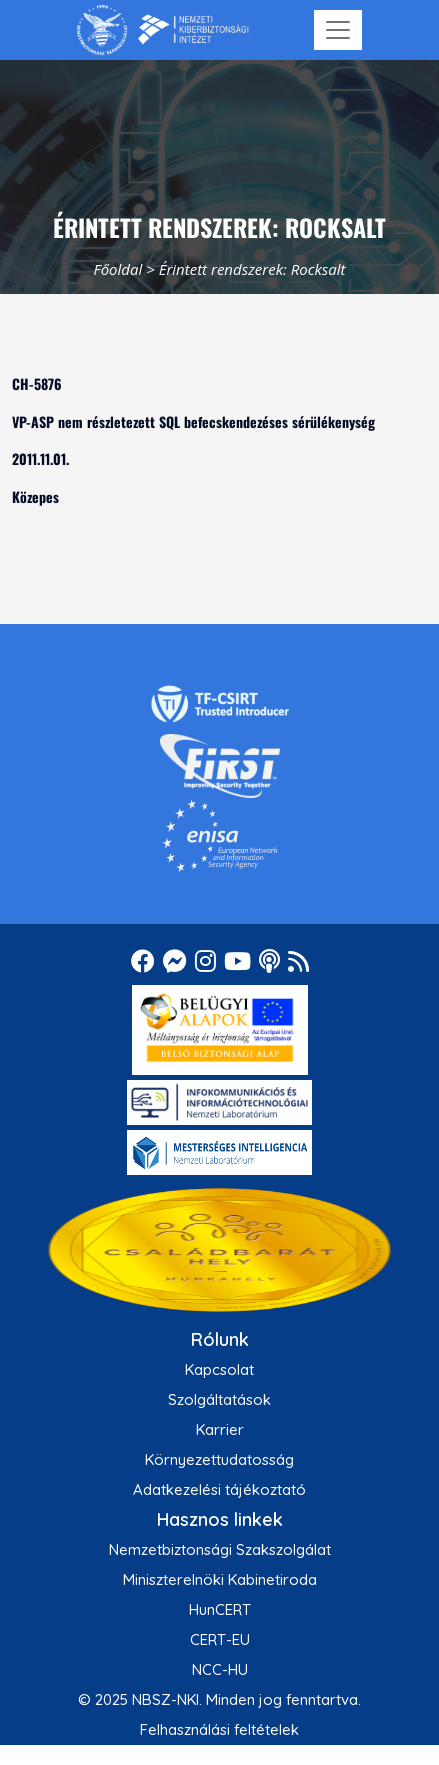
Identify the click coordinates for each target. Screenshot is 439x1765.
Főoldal (117, 269)
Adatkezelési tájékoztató (219, 1489)
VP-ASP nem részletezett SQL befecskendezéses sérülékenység (193, 421)
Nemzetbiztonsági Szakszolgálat (220, 1549)
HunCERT (220, 1609)
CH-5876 (37, 383)
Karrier (220, 1429)
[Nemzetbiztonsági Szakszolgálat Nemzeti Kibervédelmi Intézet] (162, 30)
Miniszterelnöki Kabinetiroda (220, 1579)
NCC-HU (220, 1669)
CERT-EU (220, 1639)
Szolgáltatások (219, 1399)
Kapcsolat (219, 1369)
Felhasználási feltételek (219, 1729)
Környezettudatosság (219, 1459)
